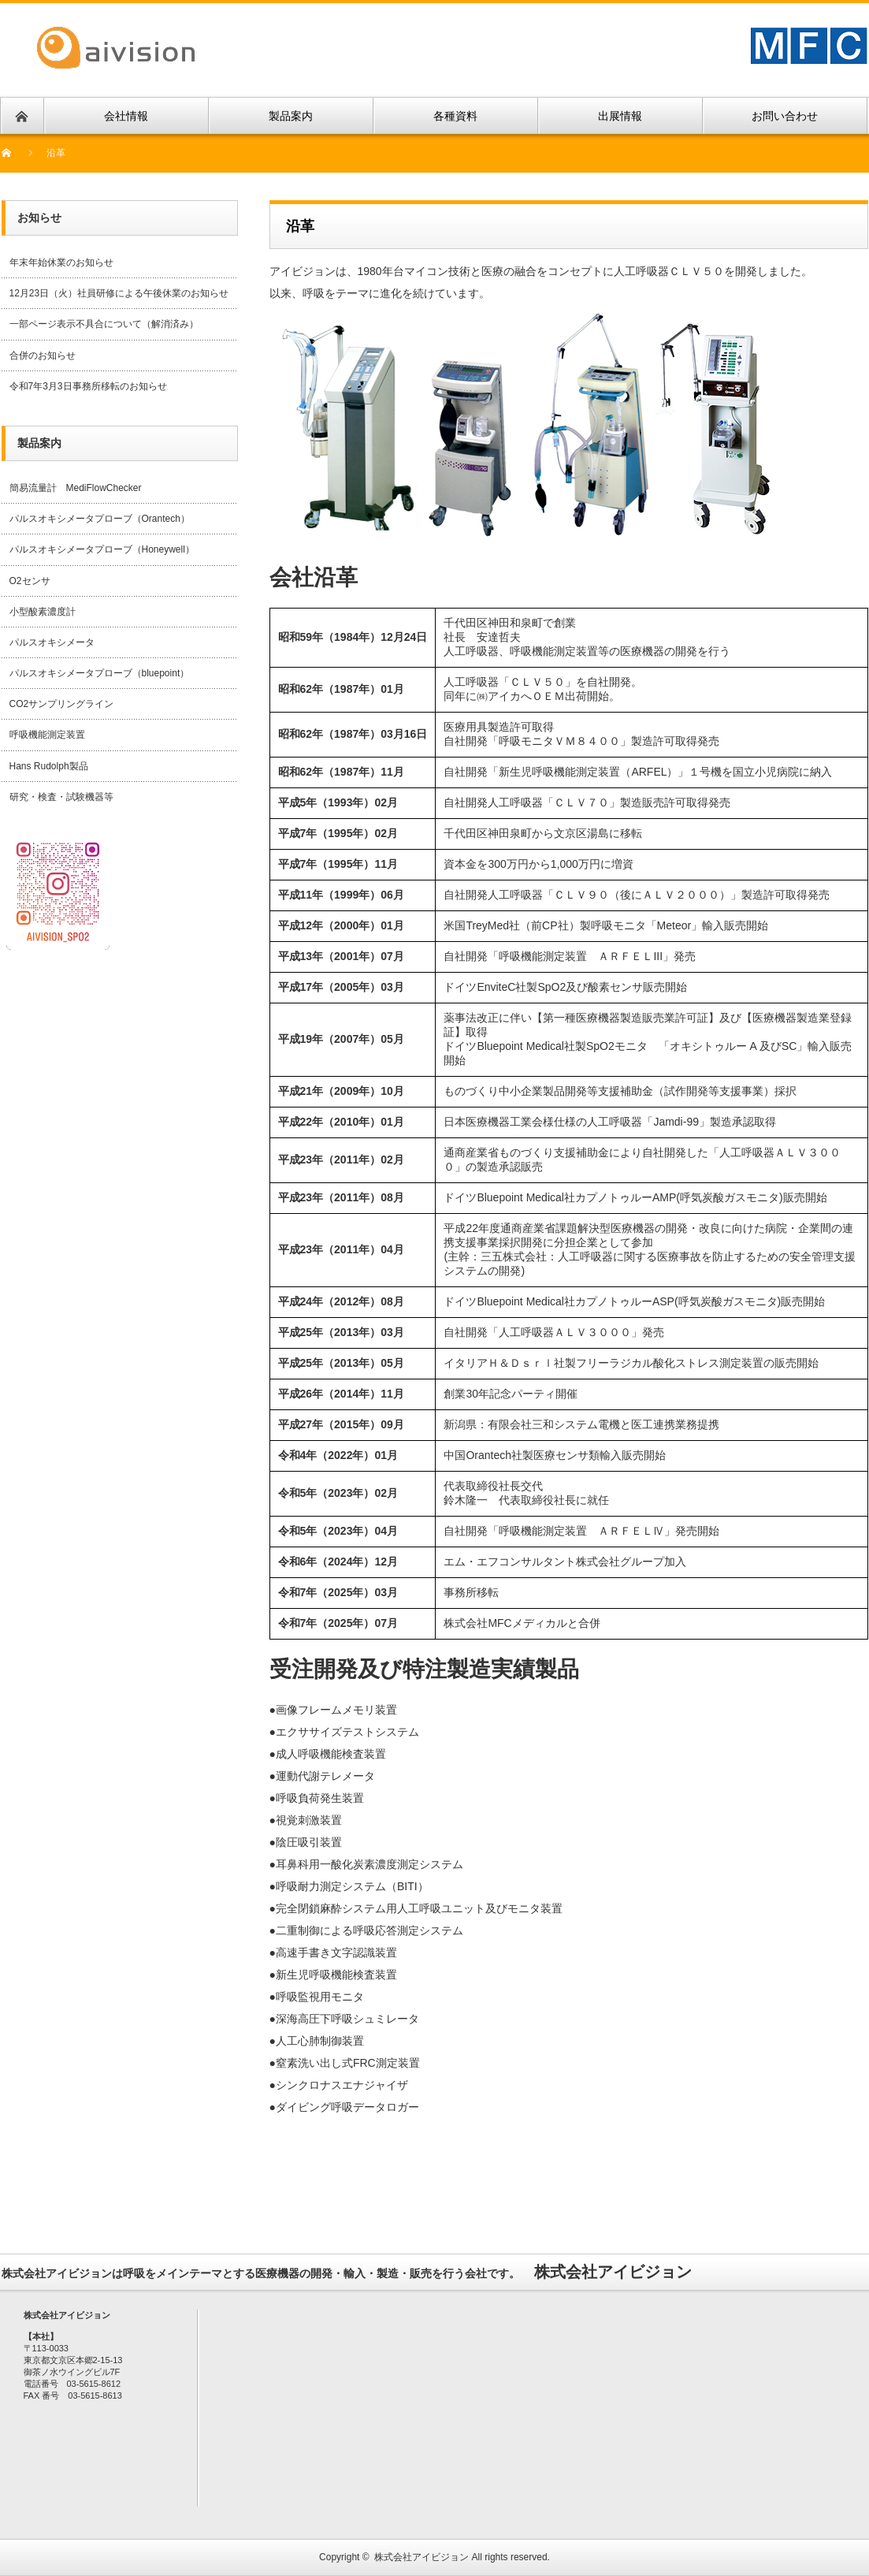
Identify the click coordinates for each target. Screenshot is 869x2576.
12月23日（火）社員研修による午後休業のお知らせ (119, 293)
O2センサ (29, 580)
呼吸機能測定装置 (47, 734)
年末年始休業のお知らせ (61, 262)
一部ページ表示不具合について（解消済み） (104, 323)
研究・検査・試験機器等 (61, 796)
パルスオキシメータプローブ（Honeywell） (102, 549)
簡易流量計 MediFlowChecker (75, 487)
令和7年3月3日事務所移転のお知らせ (88, 386)
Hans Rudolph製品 (48, 766)
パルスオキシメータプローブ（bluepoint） (99, 673)
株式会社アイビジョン (421, 2557)
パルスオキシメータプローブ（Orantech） (99, 518)
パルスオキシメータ (52, 642)
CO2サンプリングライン (61, 703)
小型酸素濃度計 (42, 611)
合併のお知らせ (42, 355)
